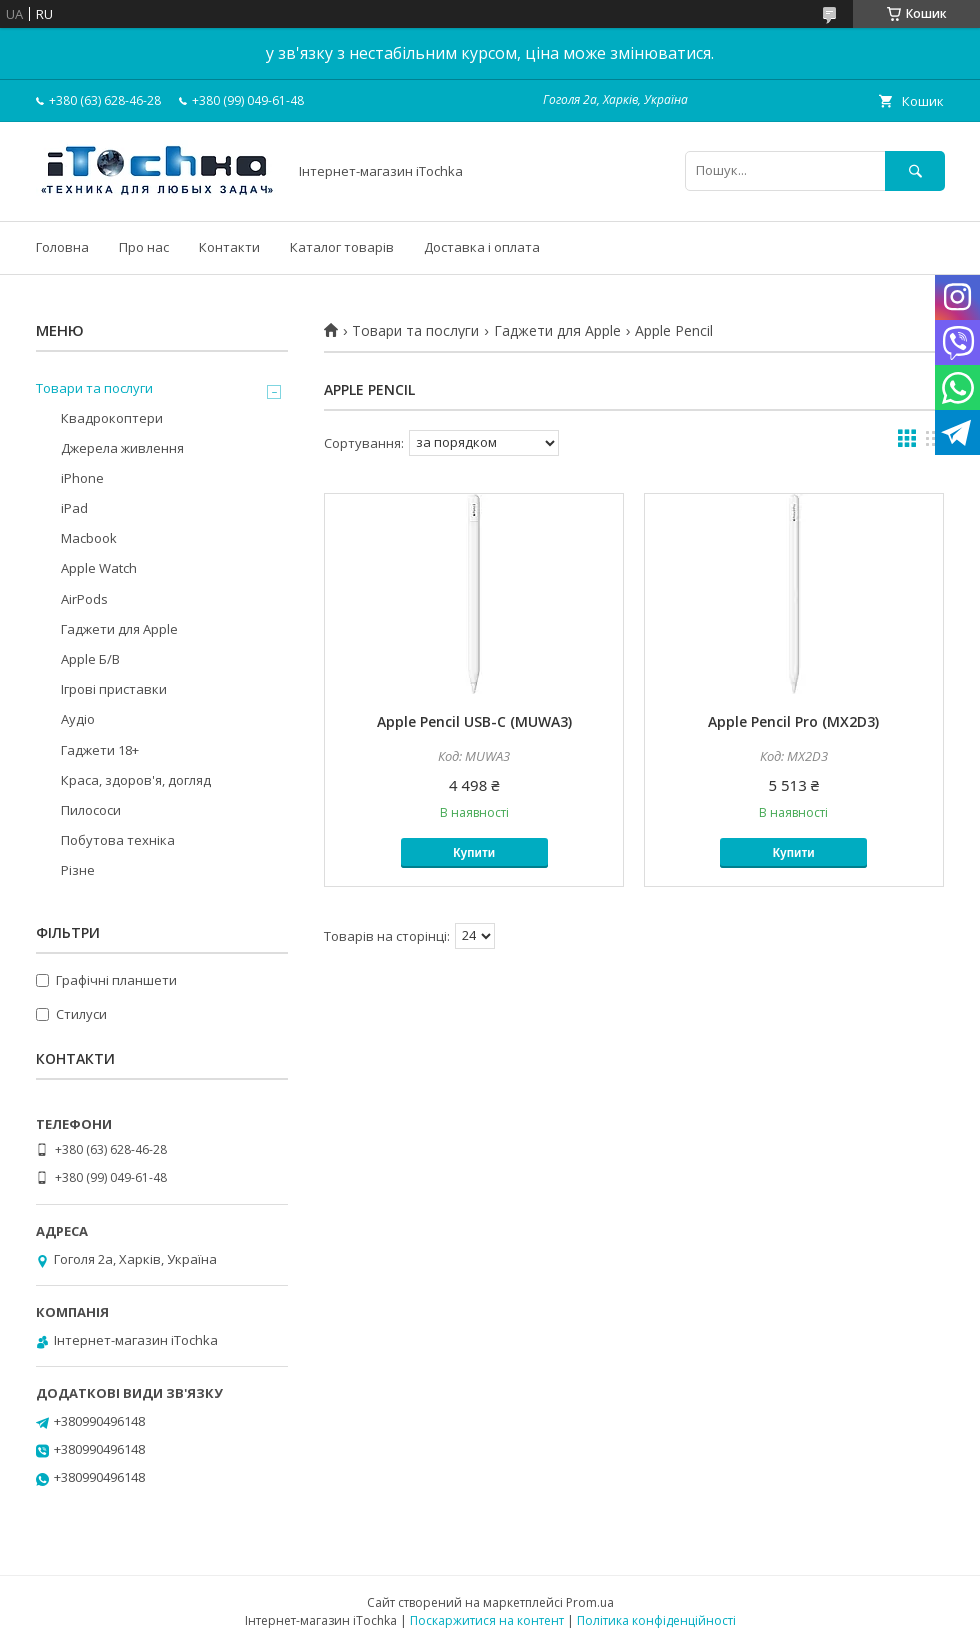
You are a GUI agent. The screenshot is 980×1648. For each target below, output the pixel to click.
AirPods (84, 599)
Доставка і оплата (482, 247)
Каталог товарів (342, 247)
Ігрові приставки (114, 689)
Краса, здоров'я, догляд (136, 780)
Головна (62, 247)
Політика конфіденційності (656, 1620)
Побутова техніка (118, 840)
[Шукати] (915, 170)
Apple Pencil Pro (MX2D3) (793, 721)
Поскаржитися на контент (487, 1620)
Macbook (89, 538)
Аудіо (78, 719)
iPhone (82, 478)
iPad (74, 508)
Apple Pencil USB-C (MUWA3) (474, 721)
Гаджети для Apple (557, 331)
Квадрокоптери (112, 418)
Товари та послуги (415, 331)
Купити (474, 853)
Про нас (144, 247)
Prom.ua (590, 1602)
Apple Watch (99, 568)
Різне (78, 870)
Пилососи (91, 810)
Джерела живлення (122, 448)
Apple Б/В (90, 659)
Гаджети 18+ (100, 750)
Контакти (229, 247)
